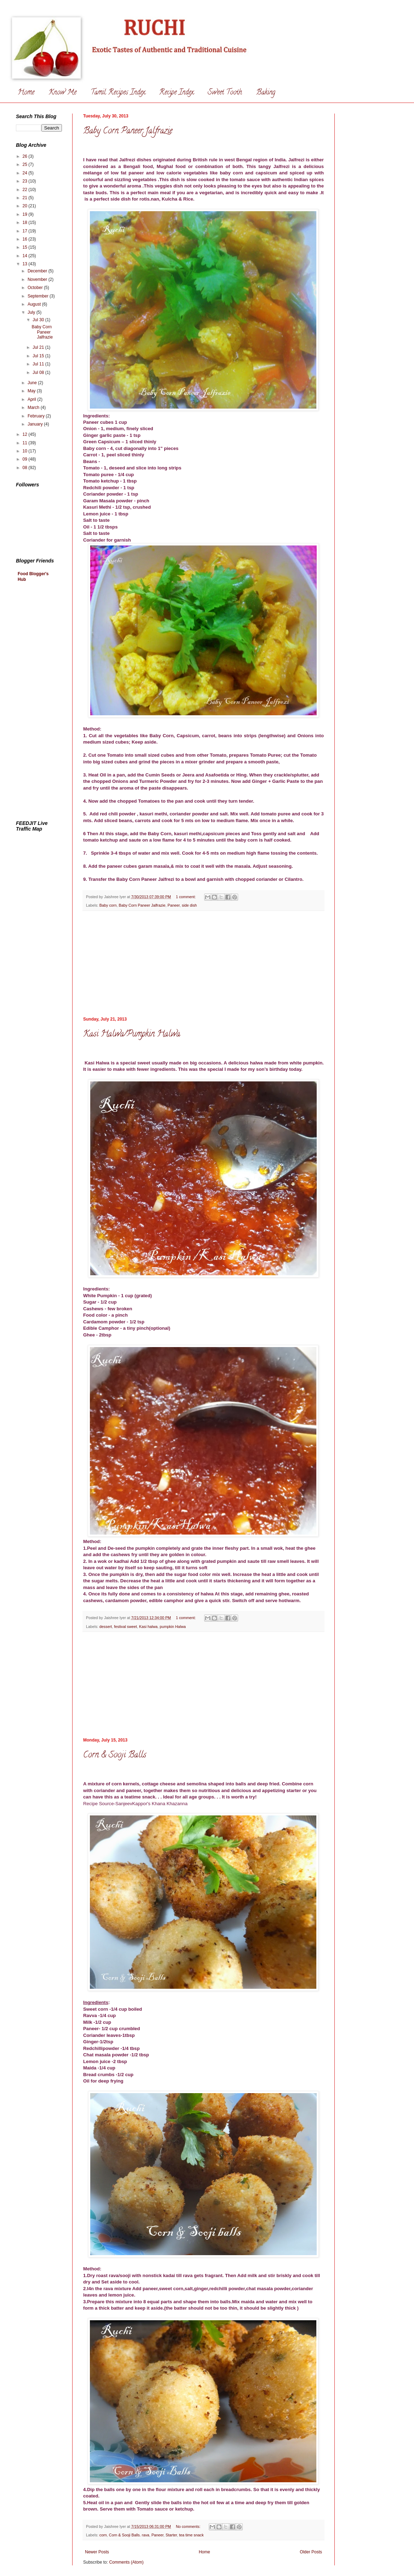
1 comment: (186, 897)
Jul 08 (39, 372)
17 (26, 231)
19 (26, 214)
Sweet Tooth (225, 92)
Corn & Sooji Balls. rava (129, 2535)
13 (26, 263)
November (38, 279)
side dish (189, 905)
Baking (265, 92)
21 (26, 197)
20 (26, 205)
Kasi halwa (148, 1626)
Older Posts (311, 2551)
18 (26, 222)
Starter (171, 2535)
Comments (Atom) (126, 2562)
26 (26, 156)
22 (26, 189)
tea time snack (191, 2535)
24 (26, 173)
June (33, 382)
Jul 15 (39, 355)
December (38, 270)
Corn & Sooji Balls (114, 1755)
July (32, 312)
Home (26, 92)
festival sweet (125, 1626)
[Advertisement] (44, 702)
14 (26, 255)
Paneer (173, 905)
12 (26, 434)
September (39, 296)
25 (26, 164)
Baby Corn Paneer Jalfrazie (127, 131)
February (37, 416)
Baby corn (108, 905)
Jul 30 (39, 319)
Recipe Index (176, 92)
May (32, 390)
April (32, 399)
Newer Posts (97, 2551)
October (36, 287)
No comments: (189, 2526)
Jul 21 (39, 347)
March (34, 407)
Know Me (62, 92)
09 (26, 459)
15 (26, 247)
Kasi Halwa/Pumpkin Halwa (131, 1034)
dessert (105, 1626)
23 (26, 181)
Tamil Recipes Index (118, 92)
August (35, 304)
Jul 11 (39, 364)
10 (26, 451)
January (36, 424)
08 (26, 467)
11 (26, 442)
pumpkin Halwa (173, 1626)
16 (26, 239)
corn (103, 2535)
